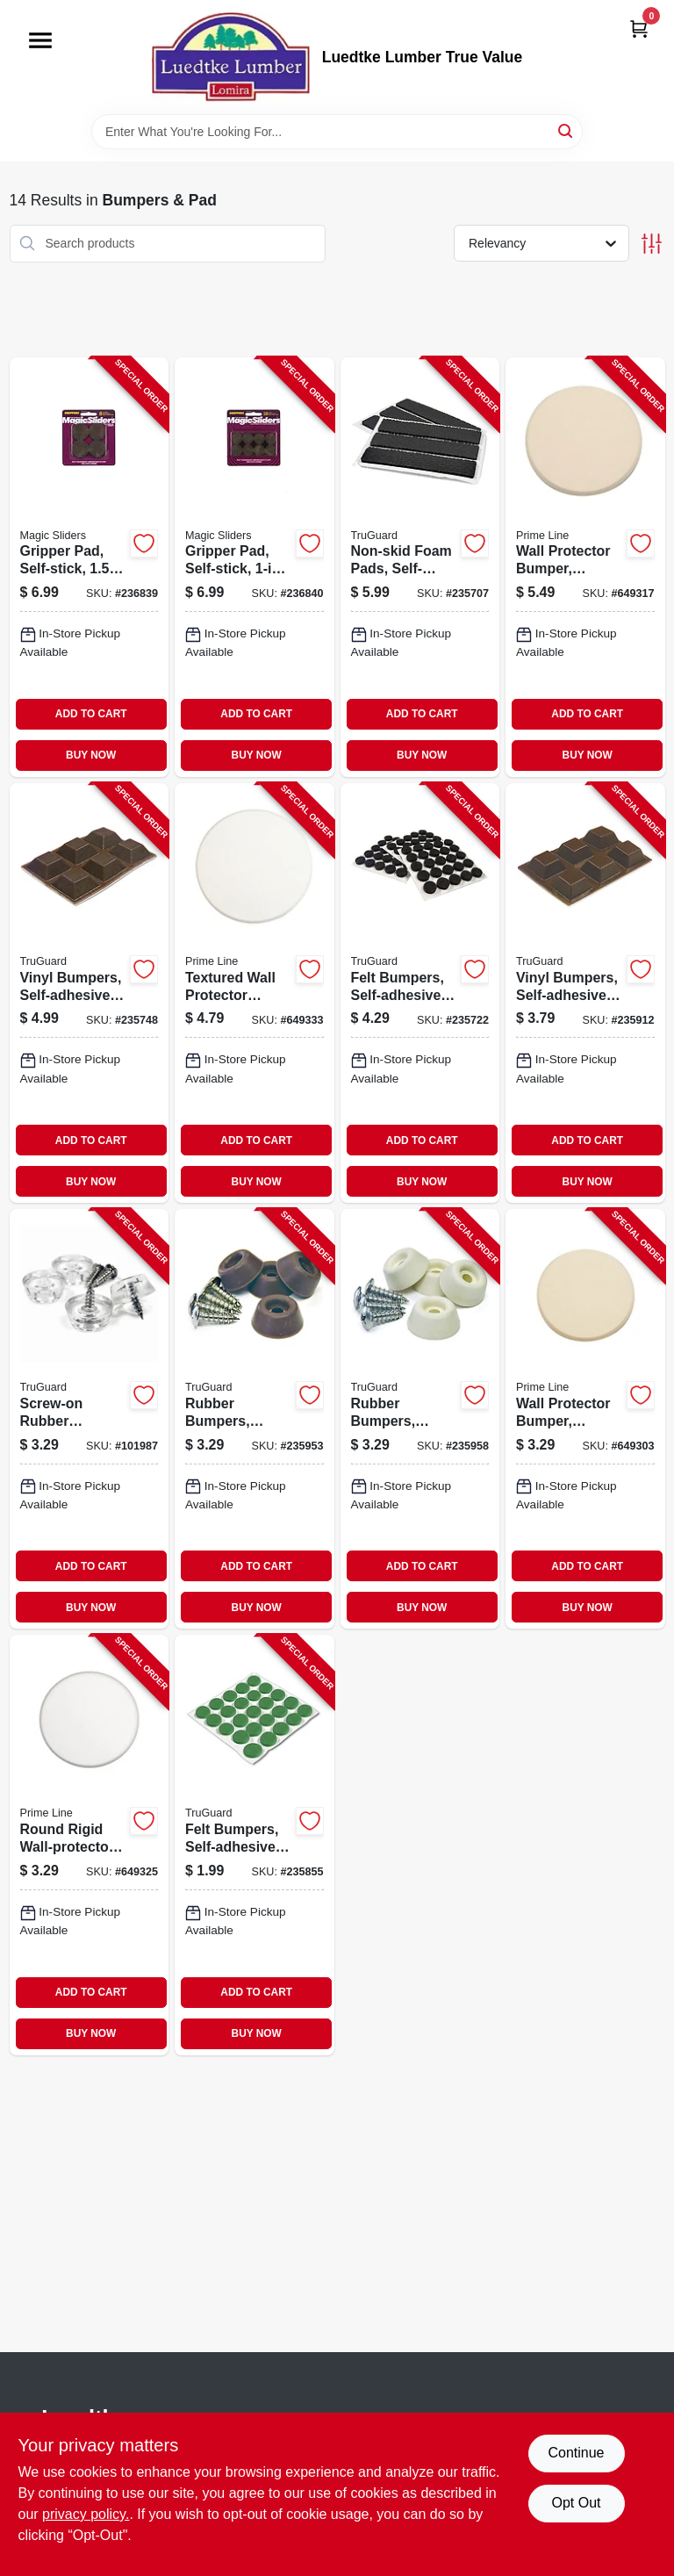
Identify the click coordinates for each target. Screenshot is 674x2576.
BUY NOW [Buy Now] (91, 755)
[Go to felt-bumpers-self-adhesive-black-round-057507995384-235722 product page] (420, 993)
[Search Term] (337, 131)
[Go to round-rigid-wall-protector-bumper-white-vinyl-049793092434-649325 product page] (89, 1844)
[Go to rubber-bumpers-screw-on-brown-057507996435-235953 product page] (254, 1419)
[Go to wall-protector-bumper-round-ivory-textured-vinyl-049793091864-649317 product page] (585, 567)
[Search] (566, 130)
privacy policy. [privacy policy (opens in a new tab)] (85, 2514)
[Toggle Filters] (652, 244)
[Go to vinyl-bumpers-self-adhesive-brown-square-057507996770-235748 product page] (89, 993)
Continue (576, 2452)
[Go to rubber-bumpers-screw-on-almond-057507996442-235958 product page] (420, 1419)
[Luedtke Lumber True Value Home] (231, 57)
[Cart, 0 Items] (639, 28)
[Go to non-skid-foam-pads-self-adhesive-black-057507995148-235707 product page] (420, 567)
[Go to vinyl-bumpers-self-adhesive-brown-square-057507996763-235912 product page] (585, 993)
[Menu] (40, 40)
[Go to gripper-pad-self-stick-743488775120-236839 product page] (89, 567)
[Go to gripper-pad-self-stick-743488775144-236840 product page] (254, 567)
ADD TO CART (91, 714)
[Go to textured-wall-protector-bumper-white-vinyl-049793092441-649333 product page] (254, 993)
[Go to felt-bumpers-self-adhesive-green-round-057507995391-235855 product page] (254, 1844)
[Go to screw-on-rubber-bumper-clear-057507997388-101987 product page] (89, 1419)
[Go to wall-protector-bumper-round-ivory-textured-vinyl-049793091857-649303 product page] (585, 1419)
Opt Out (575, 2502)
